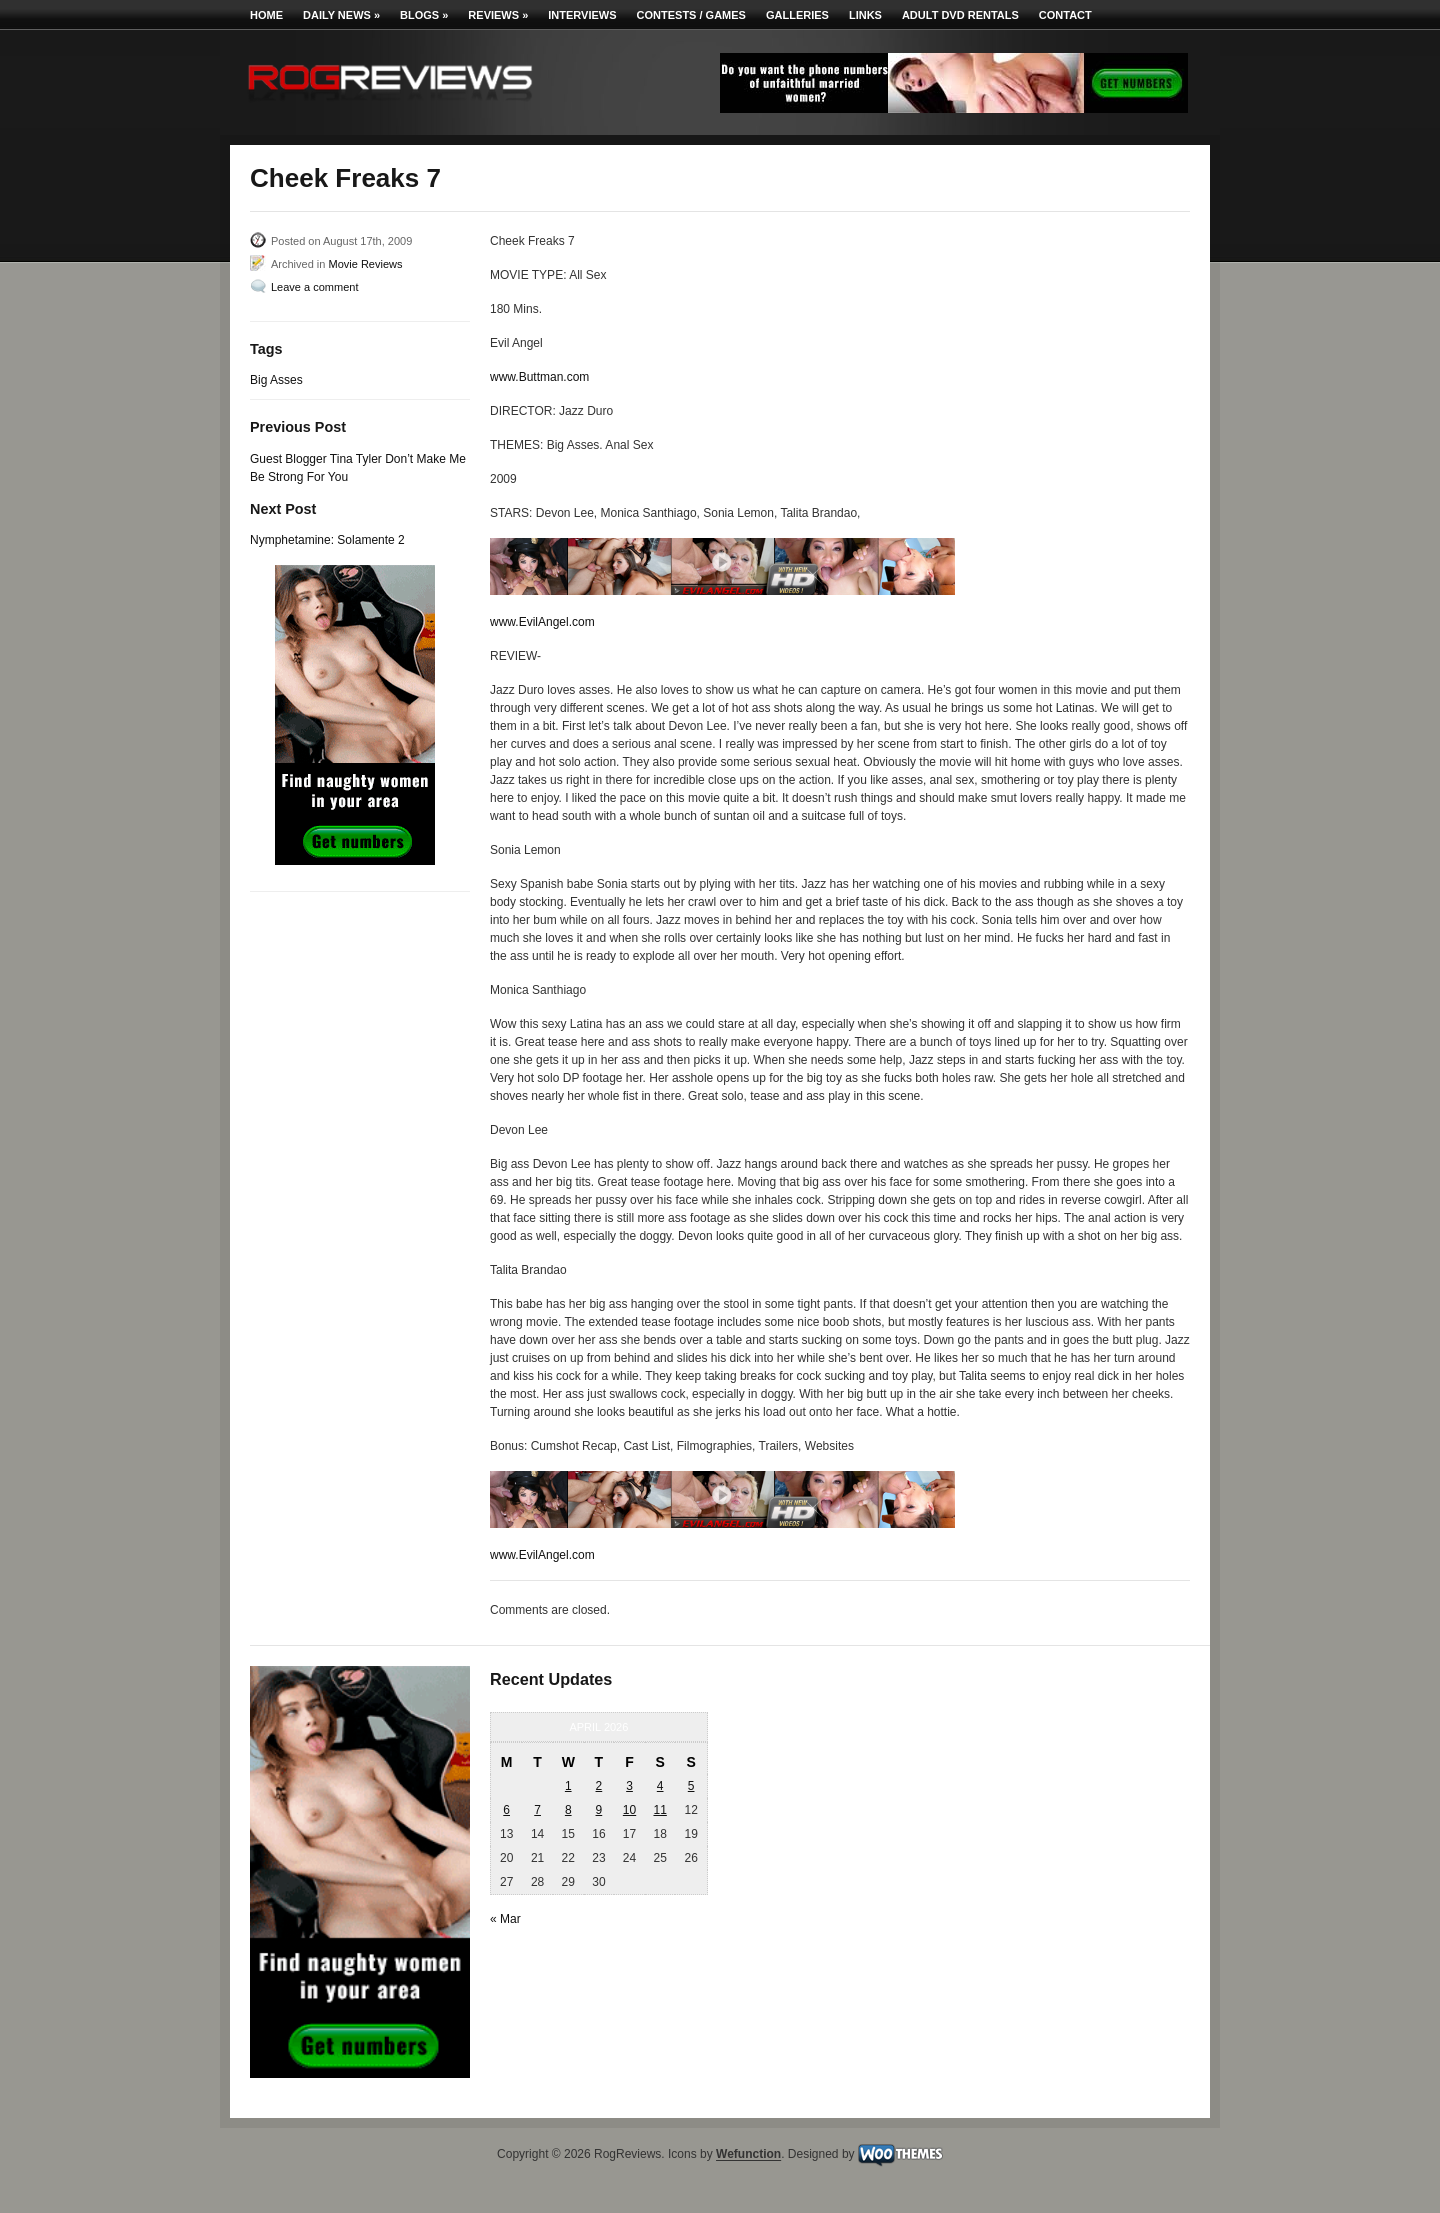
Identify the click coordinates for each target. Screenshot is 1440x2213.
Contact (1065, 15)
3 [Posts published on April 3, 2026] (629, 1786)
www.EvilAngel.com (542, 622)
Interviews (582, 15)
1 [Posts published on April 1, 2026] (568, 1786)
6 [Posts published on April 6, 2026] (506, 1810)
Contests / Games (691, 15)
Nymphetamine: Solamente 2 (327, 540)
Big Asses (276, 380)
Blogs (424, 15)
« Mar (505, 1919)
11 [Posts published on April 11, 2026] (659, 1810)
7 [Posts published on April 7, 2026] (537, 1810)
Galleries (797, 15)
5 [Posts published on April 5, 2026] (691, 1786)
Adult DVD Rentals (960, 15)
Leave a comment (314, 287)
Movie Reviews (365, 264)
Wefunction (748, 2155)
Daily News (341, 15)
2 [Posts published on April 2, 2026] (599, 1786)
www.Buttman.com (539, 377)
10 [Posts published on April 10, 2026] (629, 1810)
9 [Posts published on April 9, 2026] (599, 1810)
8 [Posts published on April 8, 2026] (568, 1810)
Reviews (498, 15)
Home (266, 15)
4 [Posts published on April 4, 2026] (660, 1786)
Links (865, 15)
